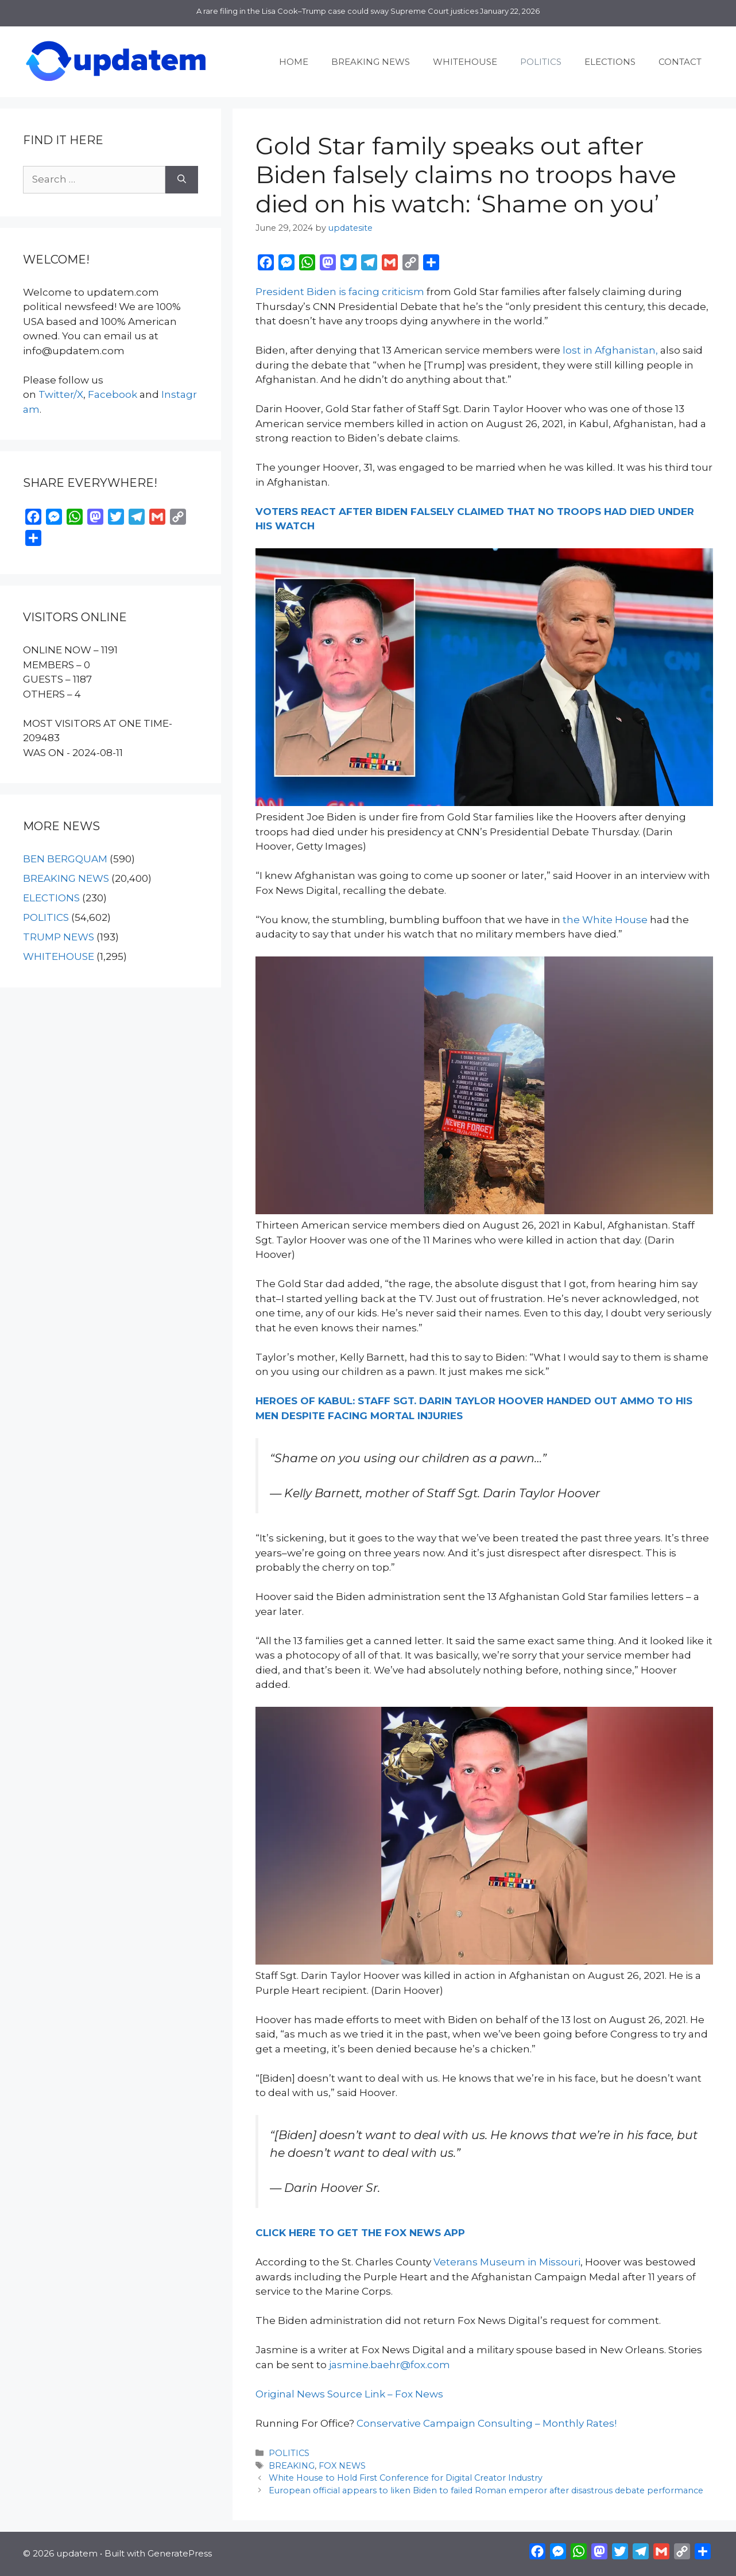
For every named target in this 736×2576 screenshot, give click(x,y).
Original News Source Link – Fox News (349, 2394)
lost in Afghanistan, (610, 350)
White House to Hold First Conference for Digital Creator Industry (406, 2478)
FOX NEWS (342, 2466)
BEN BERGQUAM (65, 859)
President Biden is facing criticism (339, 291)
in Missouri (552, 2262)
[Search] (181, 179)
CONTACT (680, 61)
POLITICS (540, 61)
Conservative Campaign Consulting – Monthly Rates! (487, 2423)
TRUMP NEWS (58, 937)
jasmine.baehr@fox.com (389, 2364)
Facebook (112, 394)
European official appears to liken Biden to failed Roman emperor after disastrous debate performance (486, 2490)
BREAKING (292, 2466)
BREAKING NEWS (370, 61)
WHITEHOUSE (465, 61)
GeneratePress (180, 2553)
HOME (293, 61)
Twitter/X (60, 394)
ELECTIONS (610, 61)
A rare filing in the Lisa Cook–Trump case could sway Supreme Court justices (337, 11)
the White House (605, 919)
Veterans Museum (479, 2262)
